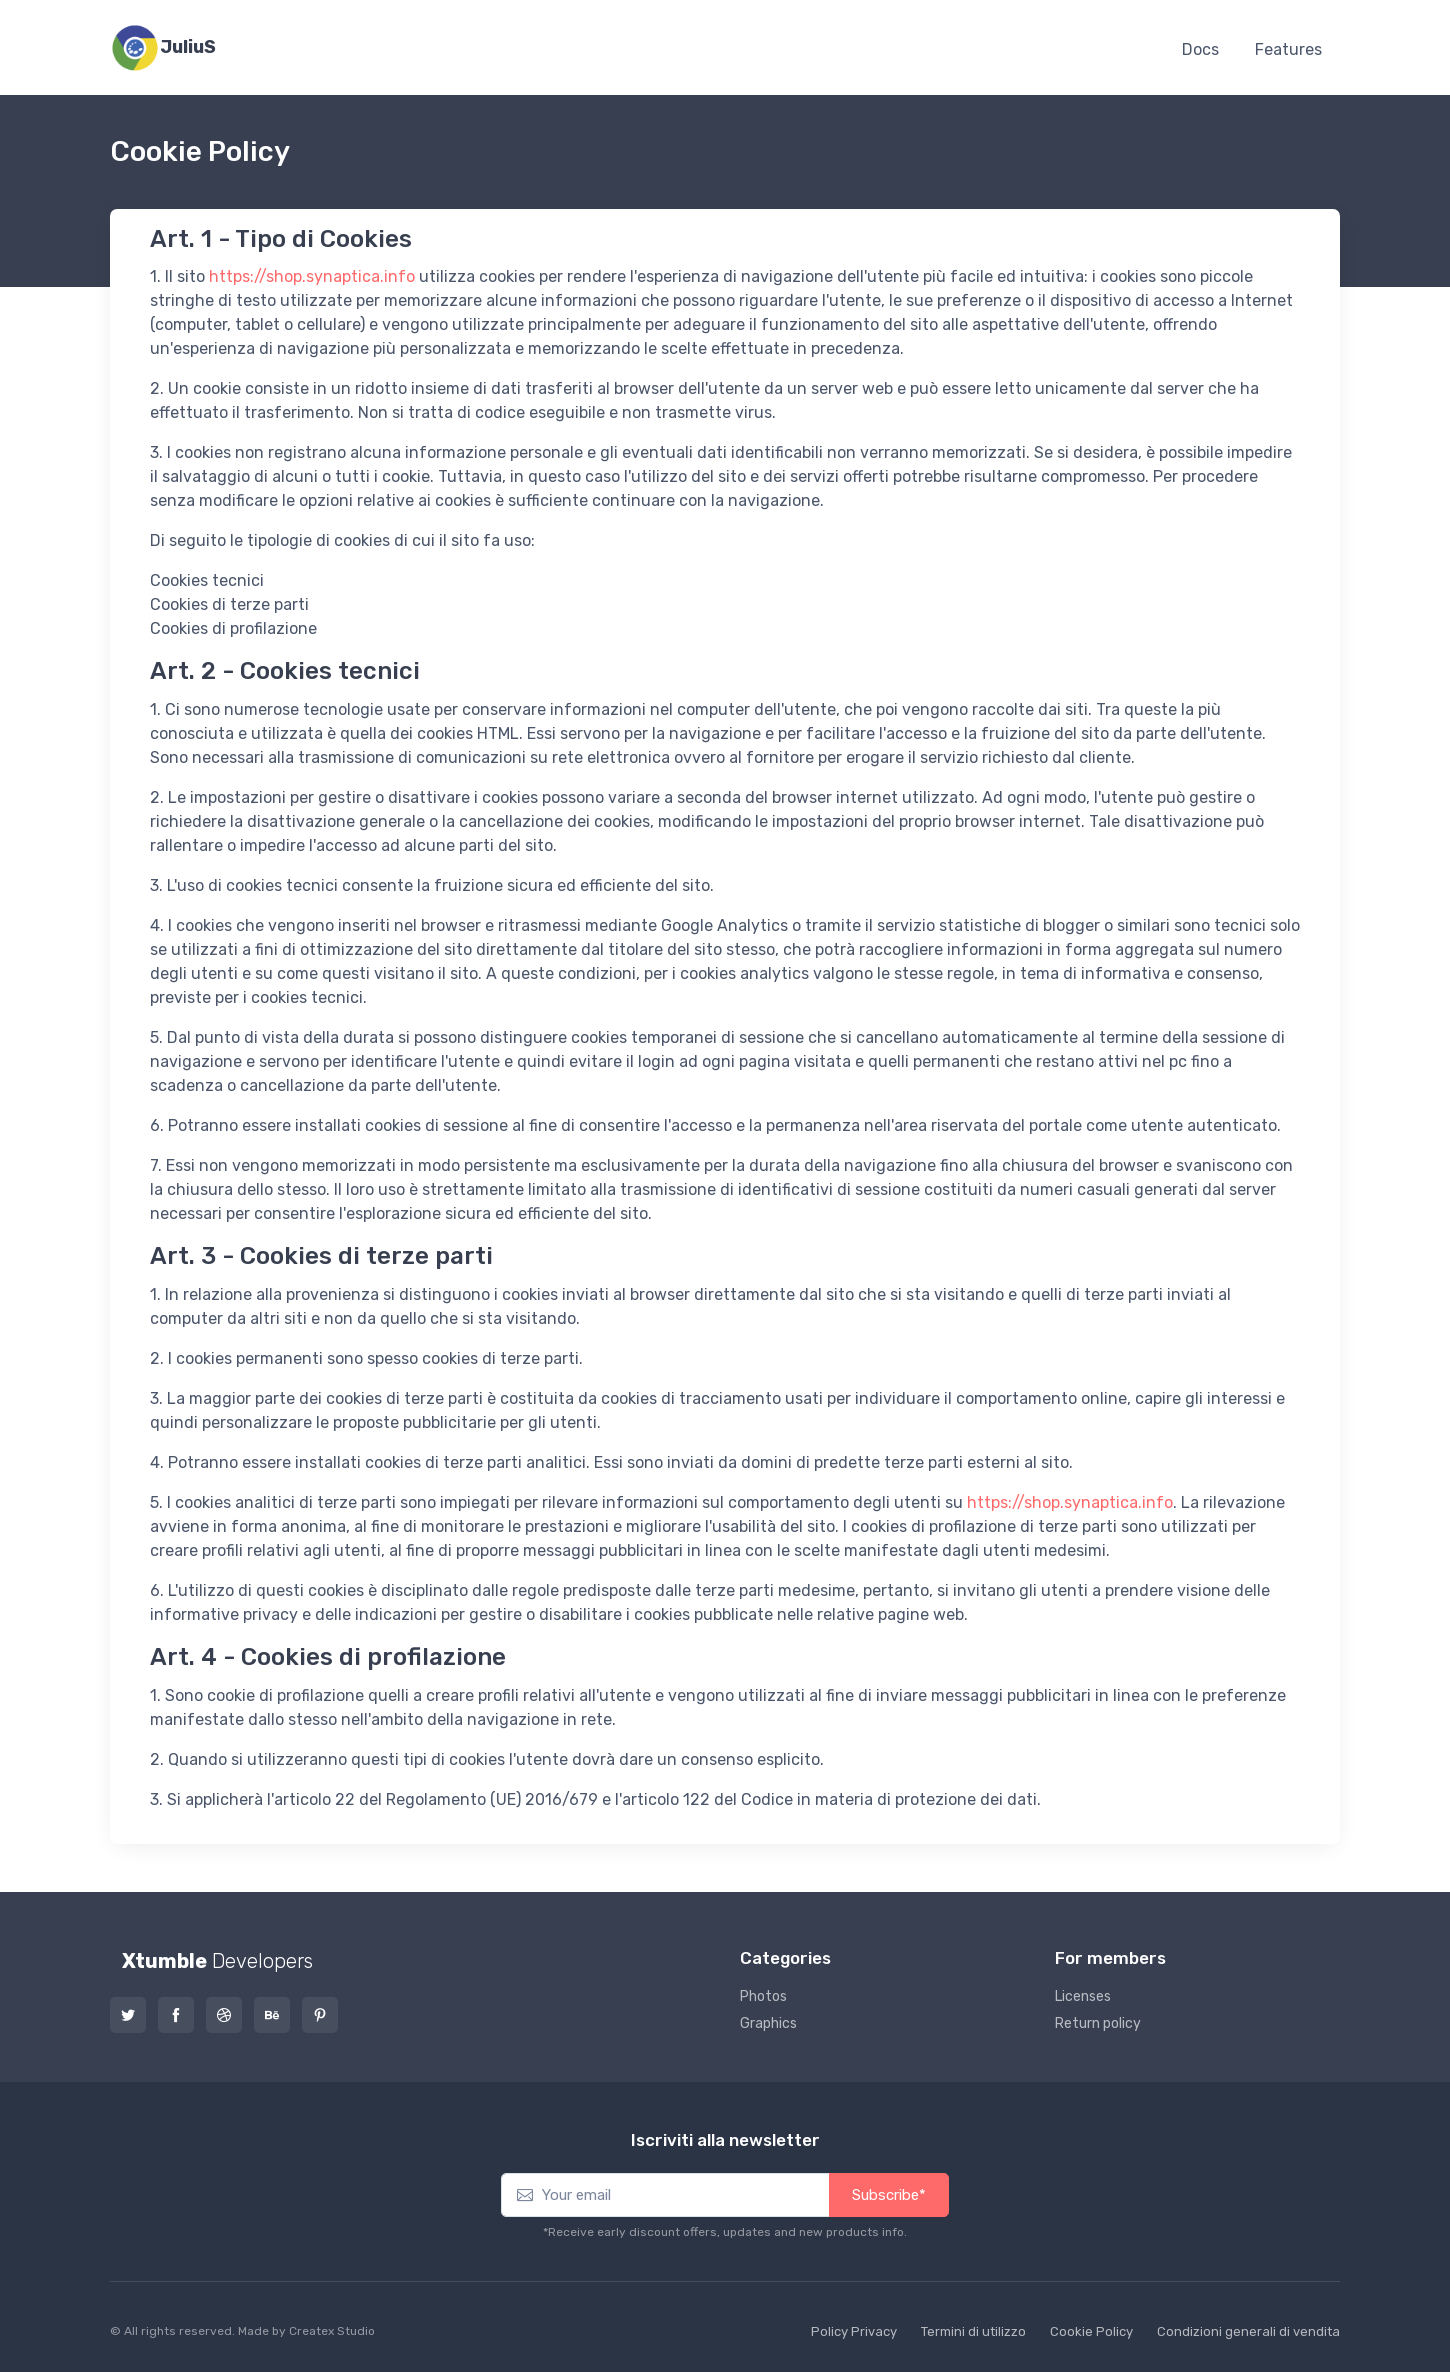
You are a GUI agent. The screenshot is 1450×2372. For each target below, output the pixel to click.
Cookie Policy (1091, 2331)
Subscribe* (889, 2195)
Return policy (1098, 2023)
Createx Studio (332, 2331)
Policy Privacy (854, 2331)
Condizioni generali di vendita (1248, 2331)
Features (1288, 49)
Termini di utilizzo (973, 2331)
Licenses (1083, 1996)
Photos (763, 1996)
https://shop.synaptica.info (312, 276)
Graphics (768, 2023)
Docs (1200, 49)
